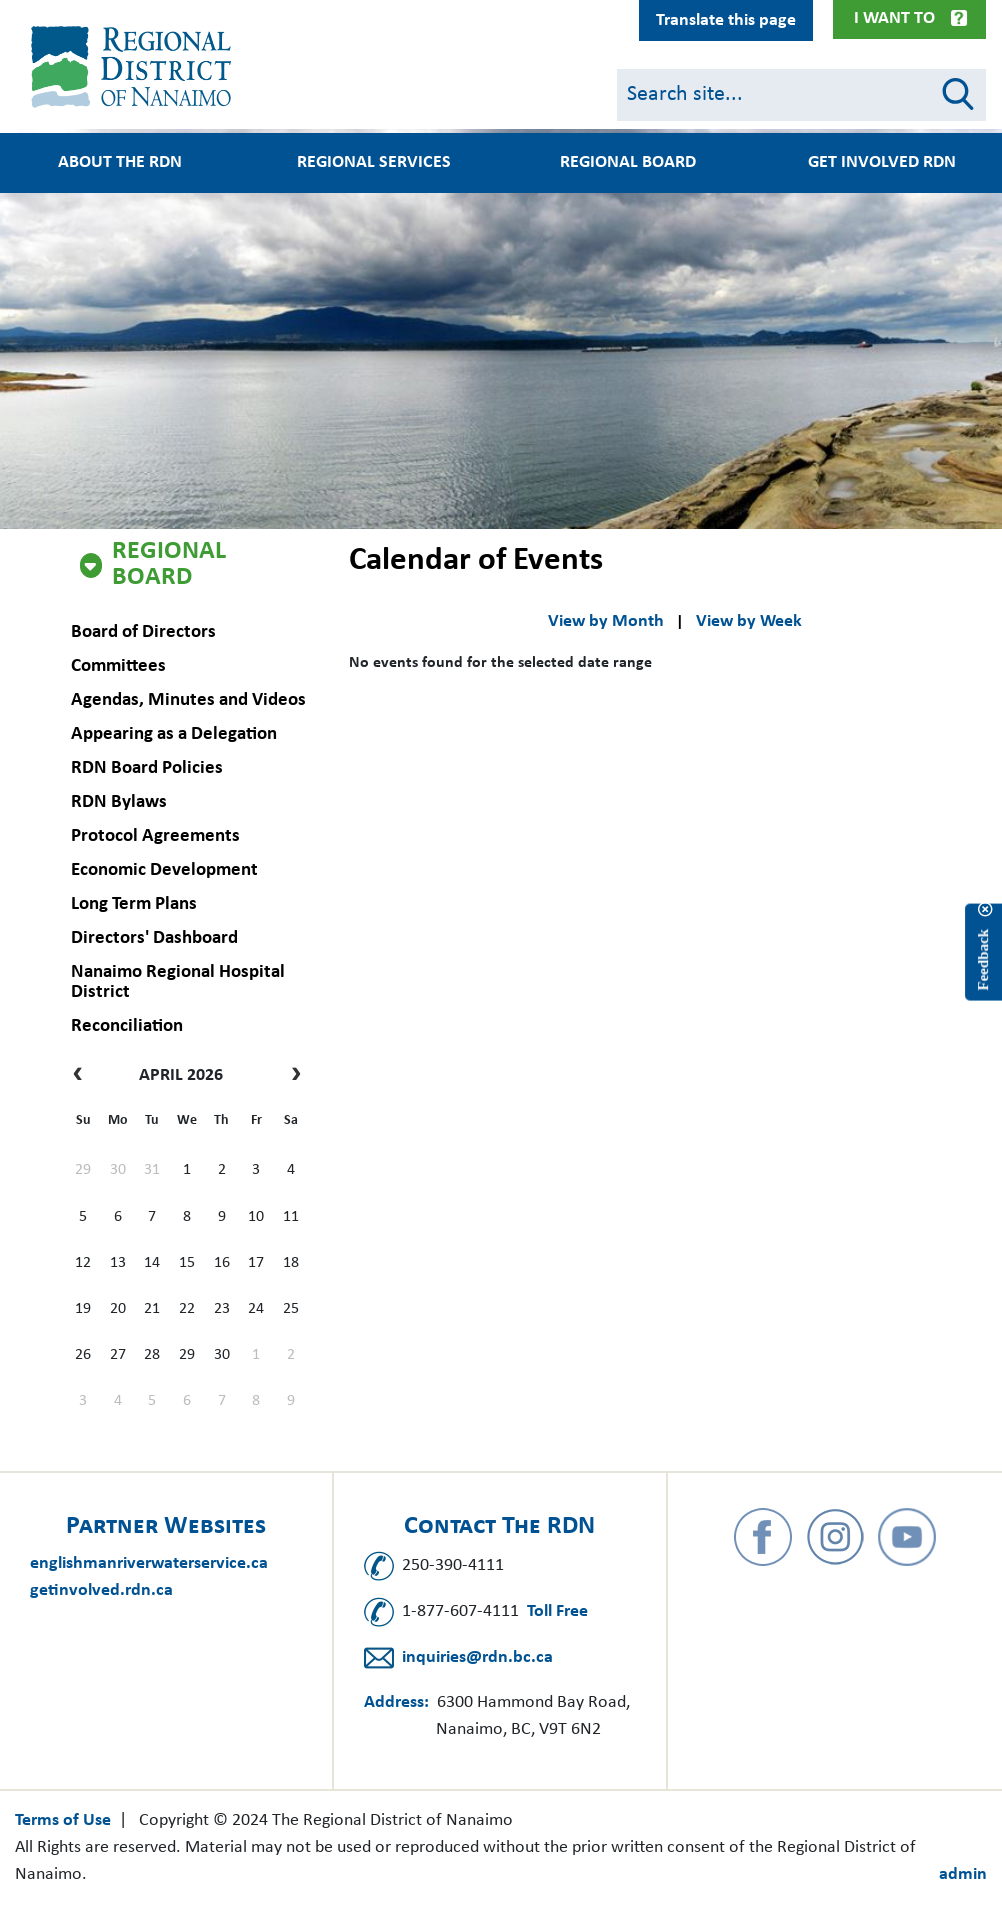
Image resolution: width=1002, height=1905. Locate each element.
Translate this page (726, 20)
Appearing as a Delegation (173, 734)
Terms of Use (63, 1820)
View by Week (749, 621)
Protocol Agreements (154, 836)
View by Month (606, 621)
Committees (117, 666)
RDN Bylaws (118, 802)
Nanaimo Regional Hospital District (177, 982)
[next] (291, 1076)
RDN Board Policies (146, 768)
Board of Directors (142, 632)
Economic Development (163, 870)
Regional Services (374, 163)
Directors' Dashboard (153, 938)
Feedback (983, 960)
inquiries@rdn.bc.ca (477, 1657)
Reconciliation (126, 1026)
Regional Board (169, 565)
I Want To (894, 18)
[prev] (82, 1076)
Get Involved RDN (882, 163)
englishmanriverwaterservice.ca (149, 1563)
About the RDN (120, 163)
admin (963, 1874)
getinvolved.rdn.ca (101, 1590)
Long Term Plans (133, 904)
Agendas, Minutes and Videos (187, 700)
